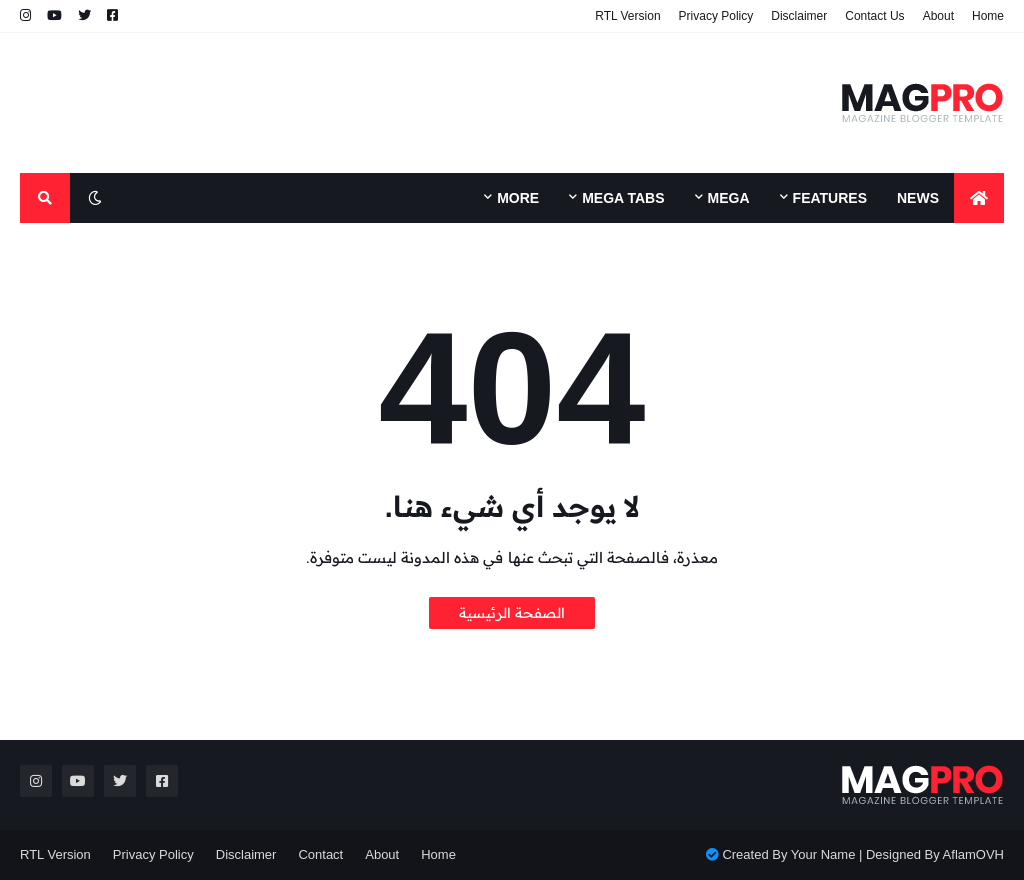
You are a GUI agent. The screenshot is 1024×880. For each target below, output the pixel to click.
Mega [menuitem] (729, 198)
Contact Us (874, 16)
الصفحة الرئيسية (512, 613)
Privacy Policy (716, 16)
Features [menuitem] (830, 198)
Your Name (823, 854)
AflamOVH (973, 854)
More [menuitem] (518, 198)
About (938, 16)
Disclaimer (799, 16)
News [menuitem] (918, 198)
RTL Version (627, 16)
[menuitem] (979, 198)
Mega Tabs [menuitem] (623, 198)
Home (988, 16)
